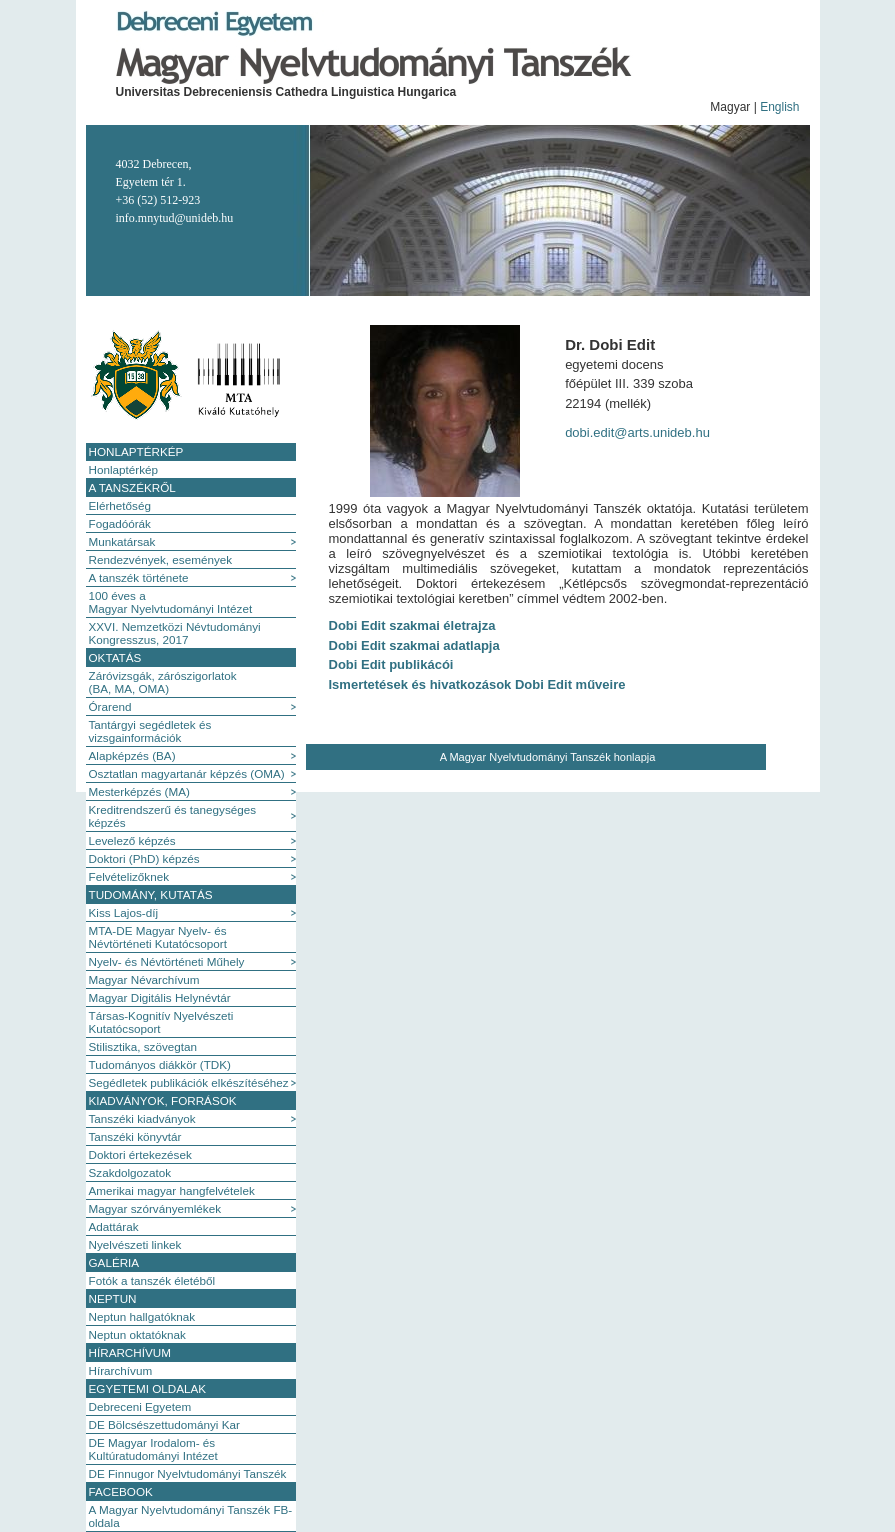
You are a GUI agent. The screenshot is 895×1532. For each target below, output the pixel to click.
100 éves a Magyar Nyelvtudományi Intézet (171, 602)
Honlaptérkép (136, 451)
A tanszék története (139, 577)
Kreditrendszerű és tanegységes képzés (173, 816)
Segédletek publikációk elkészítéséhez (189, 1082)
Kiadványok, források (163, 1100)
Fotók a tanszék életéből (152, 1280)
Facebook (121, 1491)
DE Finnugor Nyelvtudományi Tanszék (188, 1473)
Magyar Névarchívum (144, 979)
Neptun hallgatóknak (142, 1316)
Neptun (113, 1298)
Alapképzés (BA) (132, 755)
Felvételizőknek (129, 876)
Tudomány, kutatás (151, 894)
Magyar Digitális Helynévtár (160, 997)
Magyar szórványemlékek (155, 1208)
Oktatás (115, 657)
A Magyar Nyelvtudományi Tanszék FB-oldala (191, 1516)
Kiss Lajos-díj (124, 912)
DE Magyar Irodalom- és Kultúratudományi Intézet (153, 1449)
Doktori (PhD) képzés (144, 858)
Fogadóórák (120, 523)
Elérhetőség (120, 505)
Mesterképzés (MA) (139, 791)
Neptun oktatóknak (137, 1334)
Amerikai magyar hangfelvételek (172, 1190)
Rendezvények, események (161, 559)
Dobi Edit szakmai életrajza (412, 625)
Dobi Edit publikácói (391, 664)
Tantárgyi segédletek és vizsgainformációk (150, 731)
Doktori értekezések (140, 1154)
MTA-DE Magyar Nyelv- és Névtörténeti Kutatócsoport (158, 937)
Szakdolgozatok (130, 1172)
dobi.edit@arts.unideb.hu (637, 432)
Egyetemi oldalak (148, 1388)
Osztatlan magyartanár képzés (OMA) (187, 773)
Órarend (110, 706)
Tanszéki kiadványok (142, 1118)
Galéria (114, 1262)
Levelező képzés (132, 840)
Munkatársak (122, 541)
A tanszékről (132, 487)
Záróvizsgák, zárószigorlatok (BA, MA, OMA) (163, 682)
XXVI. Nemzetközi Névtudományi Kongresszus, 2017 (175, 633)
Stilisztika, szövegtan (143, 1046)
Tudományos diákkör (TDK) (160, 1064)
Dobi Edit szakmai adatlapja (414, 645)
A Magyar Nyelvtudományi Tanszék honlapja (548, 757)
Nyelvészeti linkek (135, 1244)
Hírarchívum (130, 1352)
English (779, 107)
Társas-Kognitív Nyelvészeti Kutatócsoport (161, 1022)
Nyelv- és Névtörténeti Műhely (167, 961)
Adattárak (114, 1226)
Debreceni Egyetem (140, 1406)
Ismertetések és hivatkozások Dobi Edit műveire (477, 684)
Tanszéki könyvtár (135, 1136)
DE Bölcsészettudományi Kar (164, 1424)
